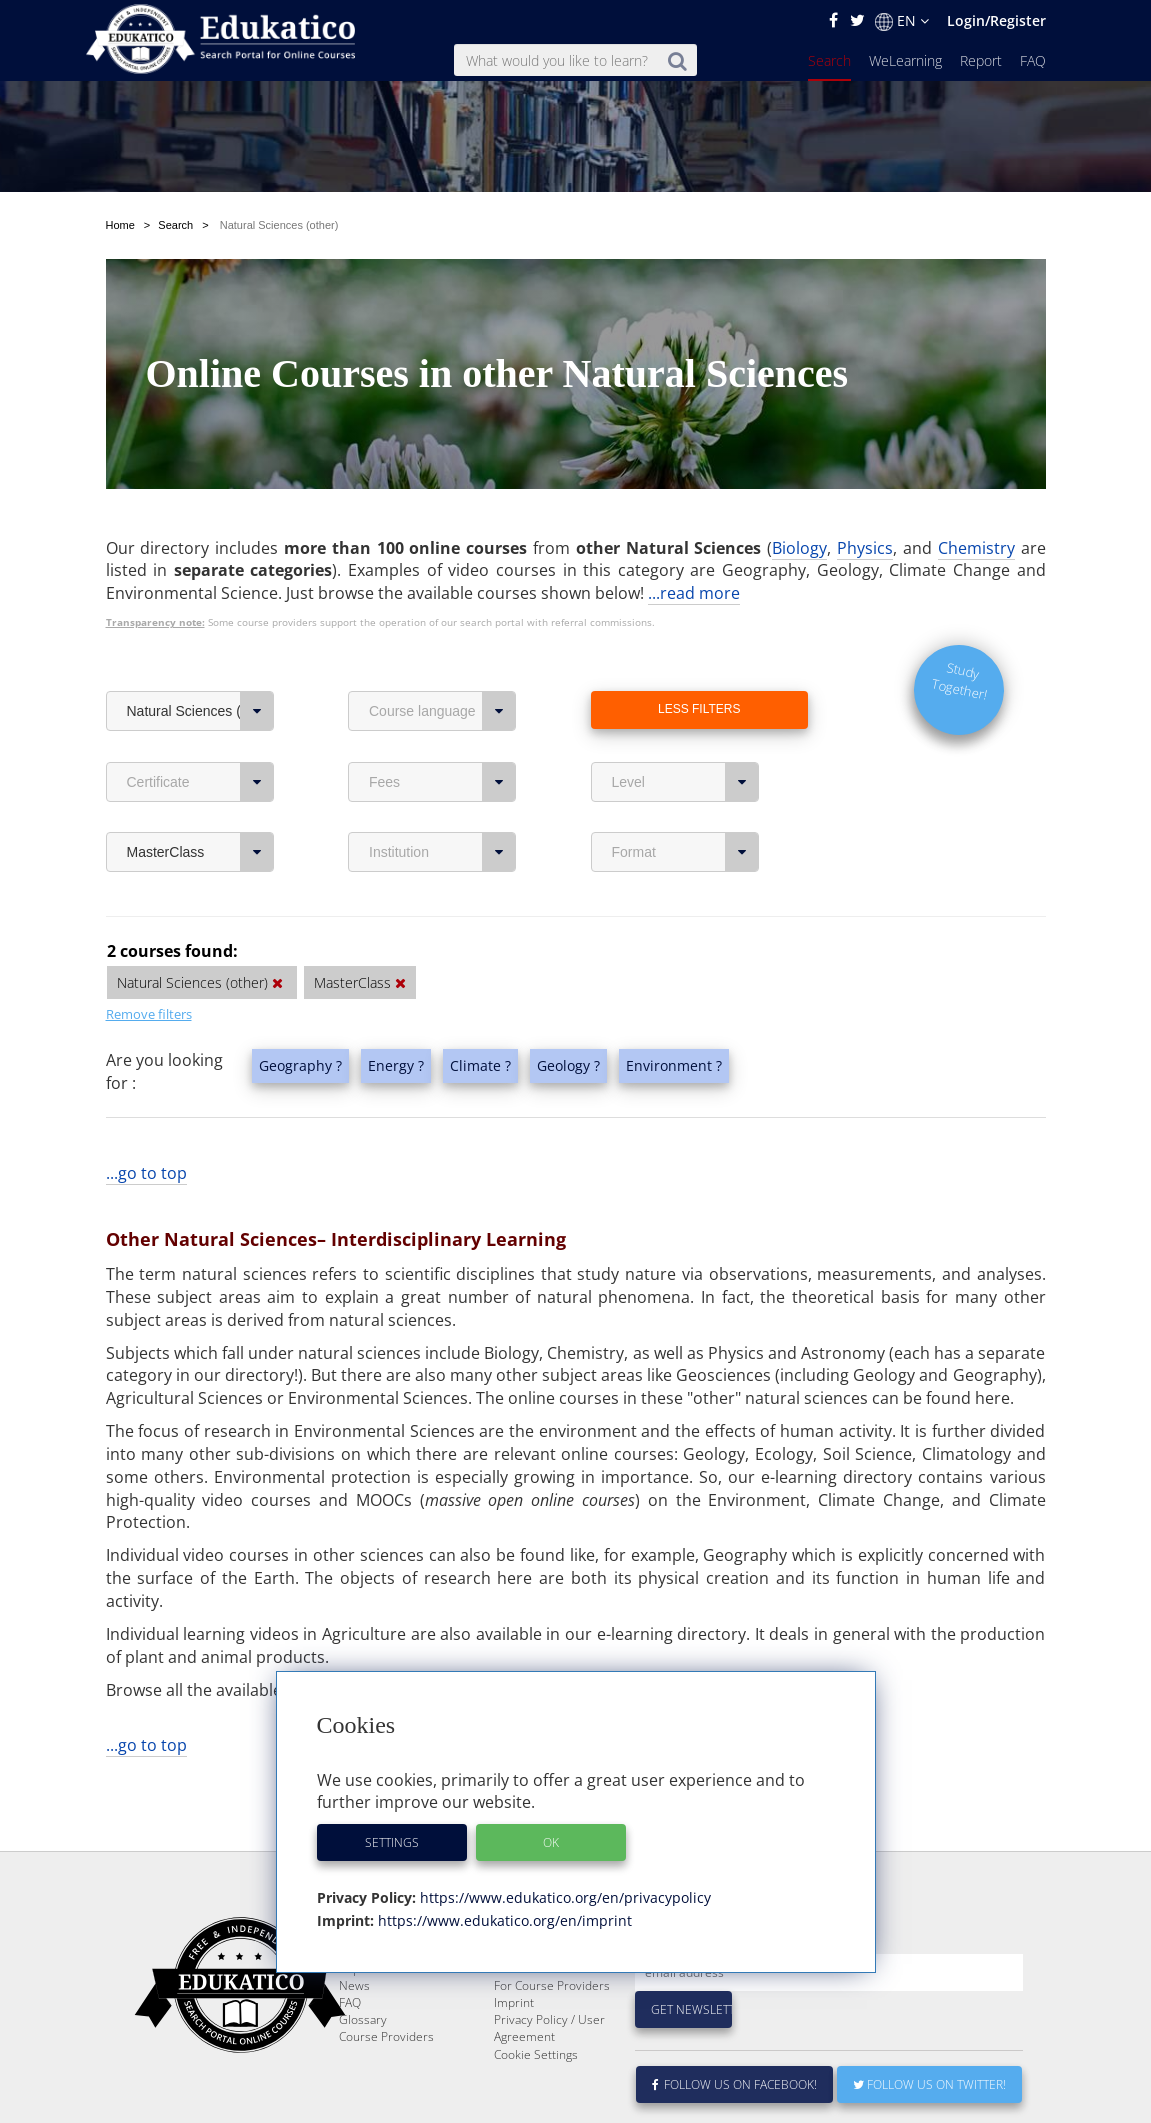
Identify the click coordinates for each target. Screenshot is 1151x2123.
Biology (799, 548)
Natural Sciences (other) (200, 711)
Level (685, 782)
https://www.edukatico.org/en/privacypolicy (563, 1897)
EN (902, 21)
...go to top (146, 1173)
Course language (442, 711)
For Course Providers (552, 2033)
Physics (865, 548)
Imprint (514, 2050)
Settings (392, 1842)
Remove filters (149, 1014)
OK (551, 1842)
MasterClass (200, 852)
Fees (442, 782)
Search (829, 60)
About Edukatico (538, 1982)
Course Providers (386, 2084)
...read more (694, 593)
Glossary (363, 2067)
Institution (442, 852)
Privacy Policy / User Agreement (549, 2076)
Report (981, 60)
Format (685, 852)
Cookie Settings (536, 2102)
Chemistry (976, 548)
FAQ (1033, 60)
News (354, 2033)
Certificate (200, 782)
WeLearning (905, 60)
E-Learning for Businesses (532, 2008)
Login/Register (996, 20)
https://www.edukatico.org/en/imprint (503, 1920)
